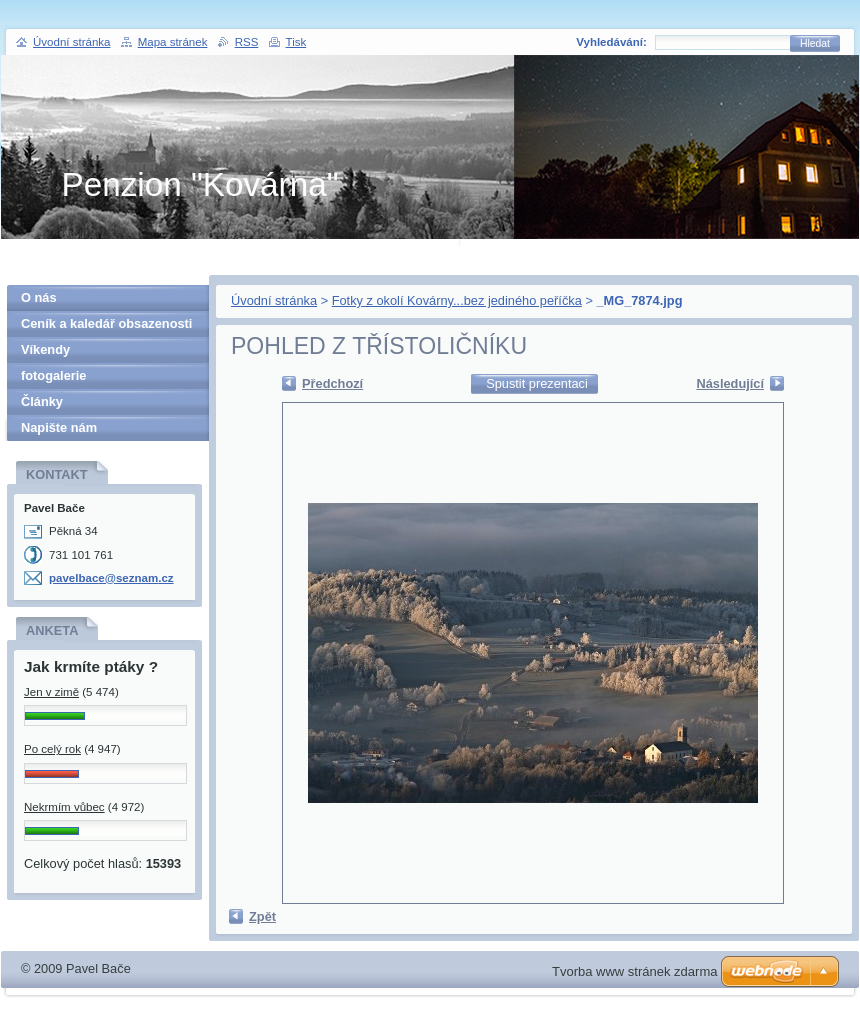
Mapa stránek (173, 42)
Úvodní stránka (274, 300)
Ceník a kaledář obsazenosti (106, 323)
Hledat (815, 43)
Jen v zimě (51, 692)
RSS (247, 42)
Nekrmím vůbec (64, 807)
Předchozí (332, 383)
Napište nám (59, 427)
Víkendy (45, 349)
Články (42, 401)
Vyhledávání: (611, 42)
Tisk (296, 42)
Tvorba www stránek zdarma (634, 971)
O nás (39, 297)
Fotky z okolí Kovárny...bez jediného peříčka (457, 300)
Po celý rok (52, 749)
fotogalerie (53, 375)
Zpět (262, 916)
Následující (730, 383)
